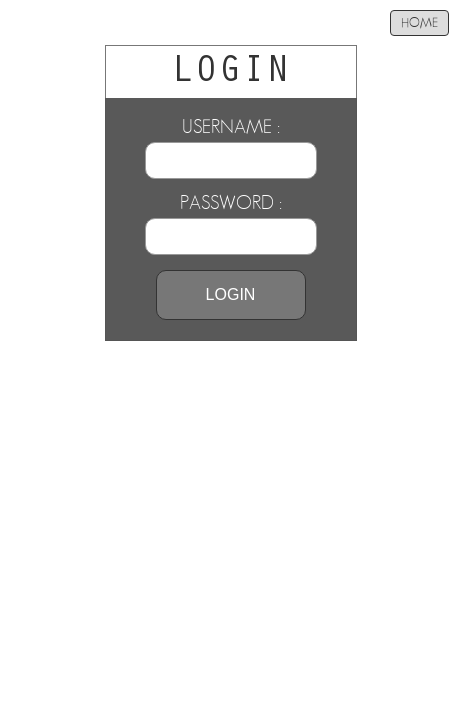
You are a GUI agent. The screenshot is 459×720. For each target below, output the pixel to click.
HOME (419, 23)
